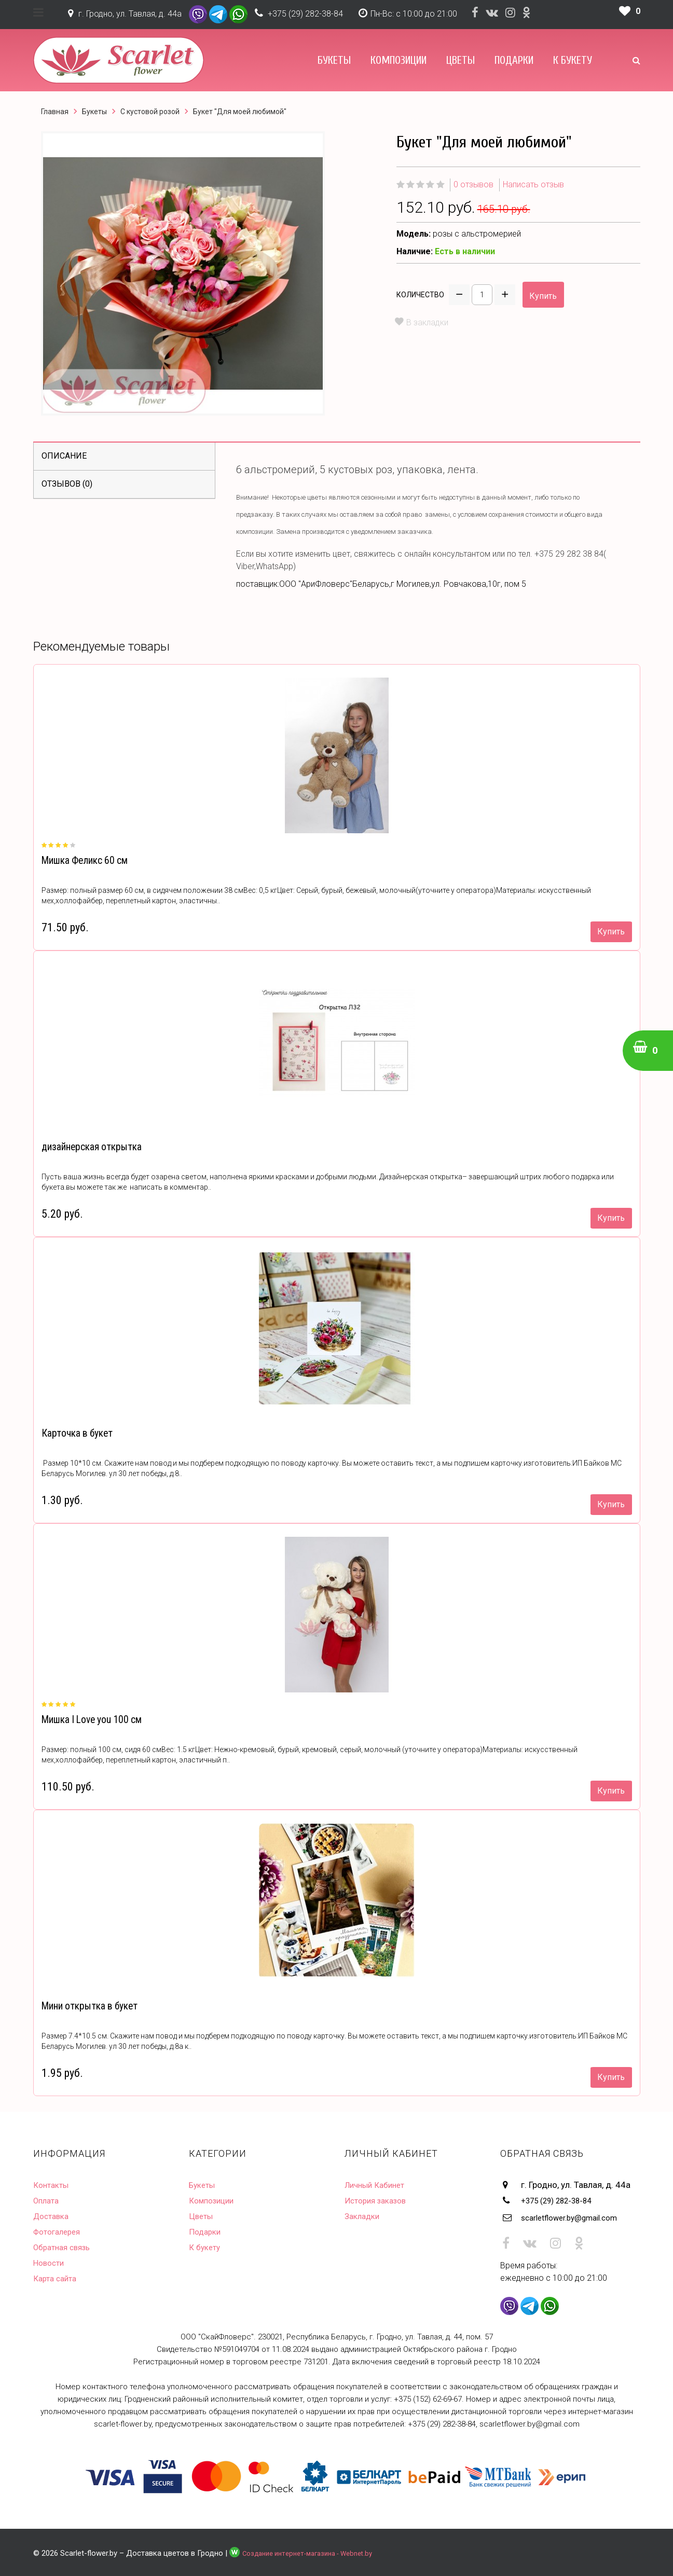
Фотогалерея (59, 2231)
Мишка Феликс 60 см (82, 860)
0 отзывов (473, 184)
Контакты (53, 2185)
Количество (420, 295)
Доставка (53, 2216)
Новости (50, 2262)
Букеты (334, 60)
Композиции (398, 60)
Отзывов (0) (67, 484)
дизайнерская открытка (88, 1146)
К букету (572, 60)
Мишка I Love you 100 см (89, 1719)
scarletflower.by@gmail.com (577, 2216)
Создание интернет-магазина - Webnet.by (316, 2550)
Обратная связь (65, 2247)
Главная (54, 111)
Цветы (460, 60)
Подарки (514, 60)
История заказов (379, 2200)
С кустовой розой (150, 111)
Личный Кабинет (378, 2185)
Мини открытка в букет (86, 2006)
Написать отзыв (533, 184)
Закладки (364, 2216)
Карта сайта (57, 2278)
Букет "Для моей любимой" (239, 111)
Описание (64, 456)
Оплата (47, 2200)
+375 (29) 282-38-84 (305, 14)
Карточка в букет (74, 1433)
